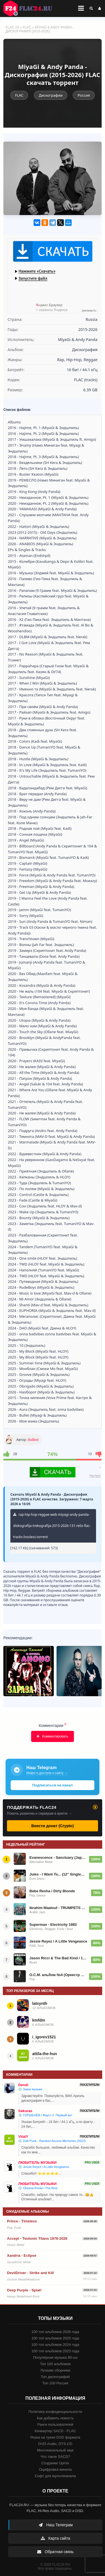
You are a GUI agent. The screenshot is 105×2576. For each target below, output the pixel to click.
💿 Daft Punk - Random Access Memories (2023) (52, 2141)
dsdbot (33, 1439)
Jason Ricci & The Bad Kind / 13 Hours (58, 1958)
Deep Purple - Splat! (24, 2290)
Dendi (23, 2085)
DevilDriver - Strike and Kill (30, 2273)
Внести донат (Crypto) (52, 1826)
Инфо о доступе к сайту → (47, 1773)
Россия (84, 95)
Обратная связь (55, 2551)
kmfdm (38, 2020)
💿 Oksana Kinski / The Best (37, 2188)
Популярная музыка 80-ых (55, 2357)
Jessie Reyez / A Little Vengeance (58, 1941)
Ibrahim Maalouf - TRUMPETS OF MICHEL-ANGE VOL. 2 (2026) (57, 1908)
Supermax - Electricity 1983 (53, 1924)
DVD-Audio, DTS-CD (55, 2444)
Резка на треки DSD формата (55, 2437)
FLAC (27, 27)
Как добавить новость (55, 2418)
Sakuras (25, 2111)
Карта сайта (55, 2538)
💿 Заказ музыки (30, 2089)
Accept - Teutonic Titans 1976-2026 (37, 2238)
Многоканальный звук (55, 2450)
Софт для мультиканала (55, 2476)
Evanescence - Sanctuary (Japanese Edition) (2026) (57, 1857)
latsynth (39, 2003)
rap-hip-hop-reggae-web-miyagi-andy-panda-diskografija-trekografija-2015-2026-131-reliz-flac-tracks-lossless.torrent (52, 1525)
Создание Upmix (55, 2463)
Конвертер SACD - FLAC (55, 2431)
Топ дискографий (55, 2377)
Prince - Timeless (22, 2221)
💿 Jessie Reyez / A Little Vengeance (43, 2166)
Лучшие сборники (55, 2370)
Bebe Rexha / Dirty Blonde (52, 1891)
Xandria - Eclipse (21, 2255)
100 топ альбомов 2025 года (55, 2338)
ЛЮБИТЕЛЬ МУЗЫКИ (37, 2162)
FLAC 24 (31, 8)
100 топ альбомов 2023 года (55, 2351)
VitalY (23, 2136)
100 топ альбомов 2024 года (55, 2345)
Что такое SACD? (55, 2457)
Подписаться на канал (52, 1785)
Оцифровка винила (55, 2469)
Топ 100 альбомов (55, 2364)
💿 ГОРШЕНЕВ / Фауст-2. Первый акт (45, 2115)
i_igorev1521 (44, 2037)
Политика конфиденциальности (55, 2412)
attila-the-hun (44, 2053)
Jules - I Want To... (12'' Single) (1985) (57, 1874)
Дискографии (50, 95)
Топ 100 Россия (55, 2383)
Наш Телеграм (55, 2525)
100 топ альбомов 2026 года (55, 2332)
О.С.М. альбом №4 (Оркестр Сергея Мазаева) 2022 (57, 1975)
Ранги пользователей (55, 2424)
